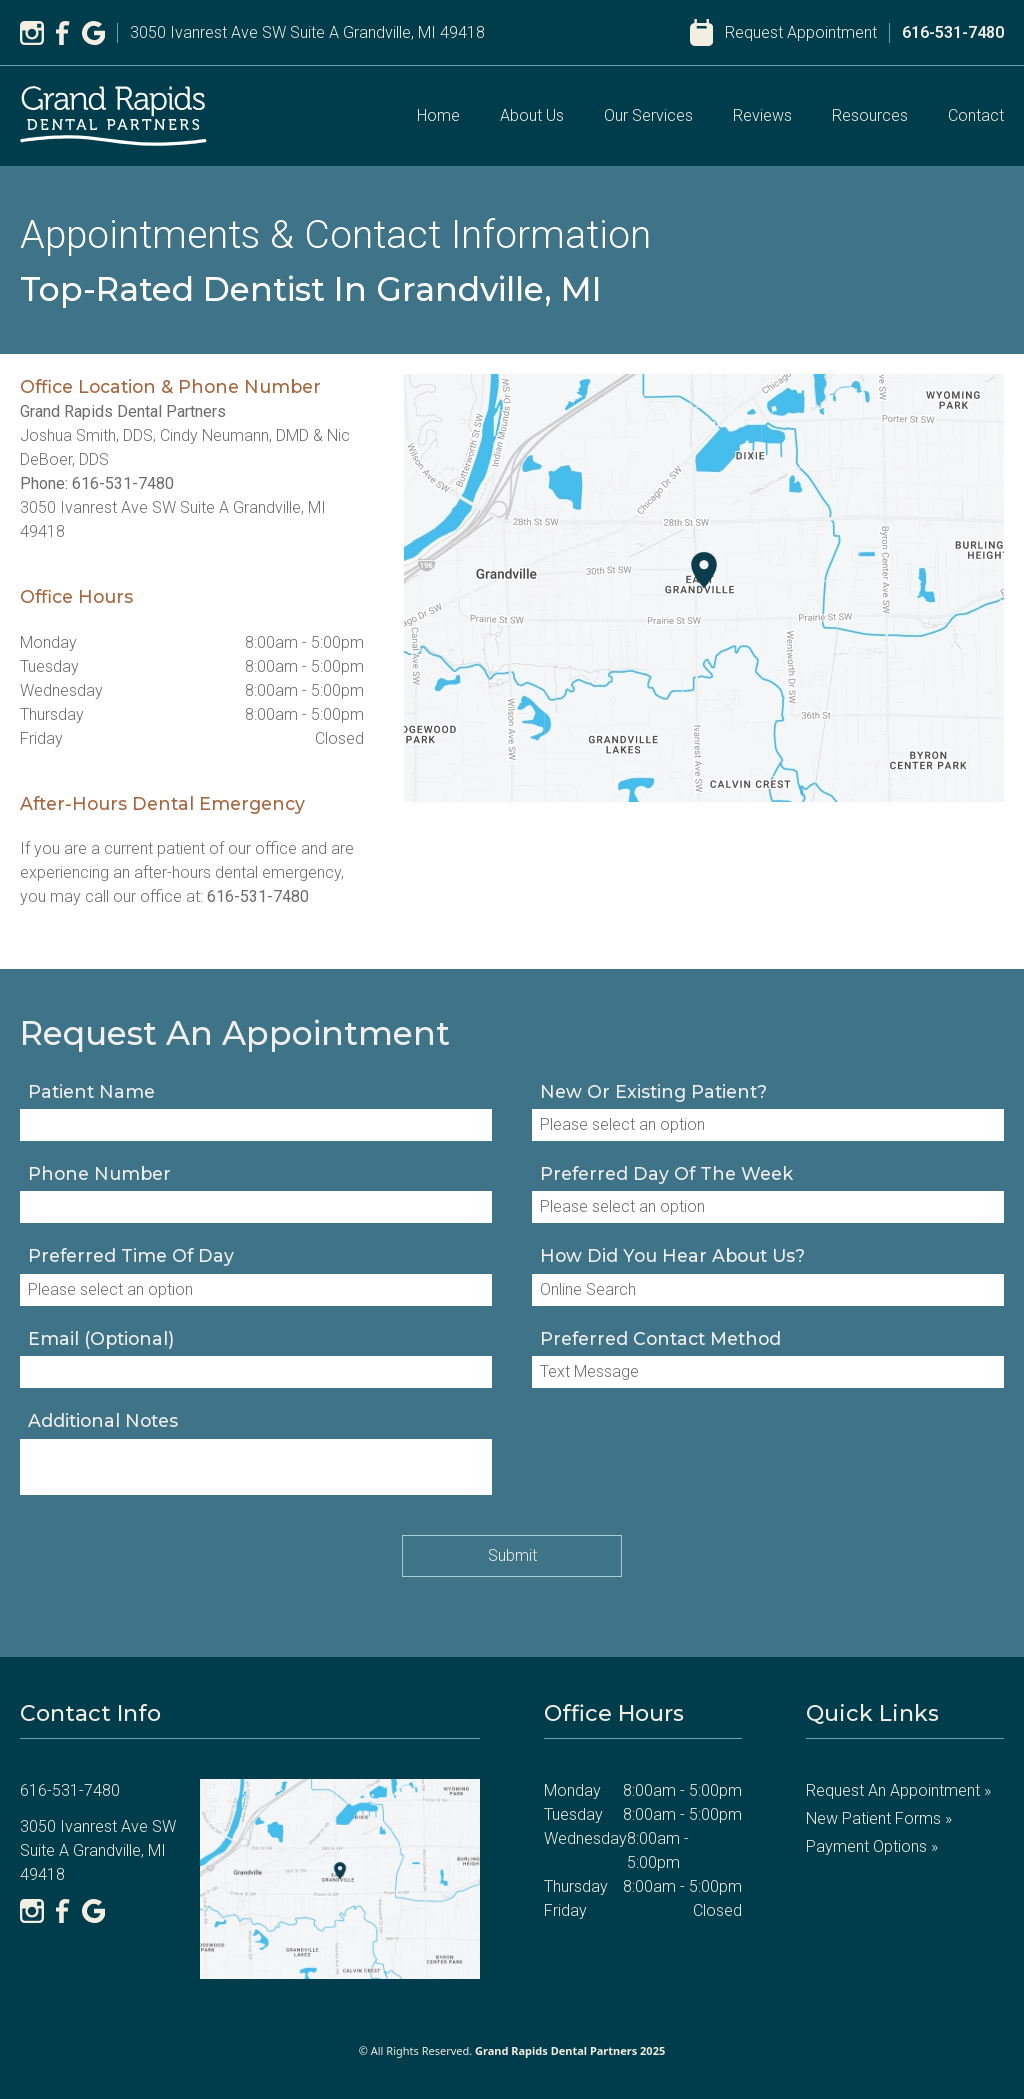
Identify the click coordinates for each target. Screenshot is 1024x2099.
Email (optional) (101, 1338)
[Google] (94, 33)
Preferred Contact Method (660, 1338)
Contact (976, 115)
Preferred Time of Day (131, 1255)
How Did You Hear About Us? (672, 1255)
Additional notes (103, 1420)
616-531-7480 (953, 32)
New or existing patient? (653, 1091)
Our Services (648, 115)
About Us (532, 115)
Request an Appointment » (898, 1790)
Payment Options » (872, 1846)
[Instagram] (32, 33)
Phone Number (99, 1173)
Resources (870, 115)
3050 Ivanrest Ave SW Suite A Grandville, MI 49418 (307, 32)
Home (438, 115)
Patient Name (91, 1091)
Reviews (762, 115)
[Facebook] (63, 33)
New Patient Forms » (879, 1818)
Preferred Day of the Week (666, 1173)
